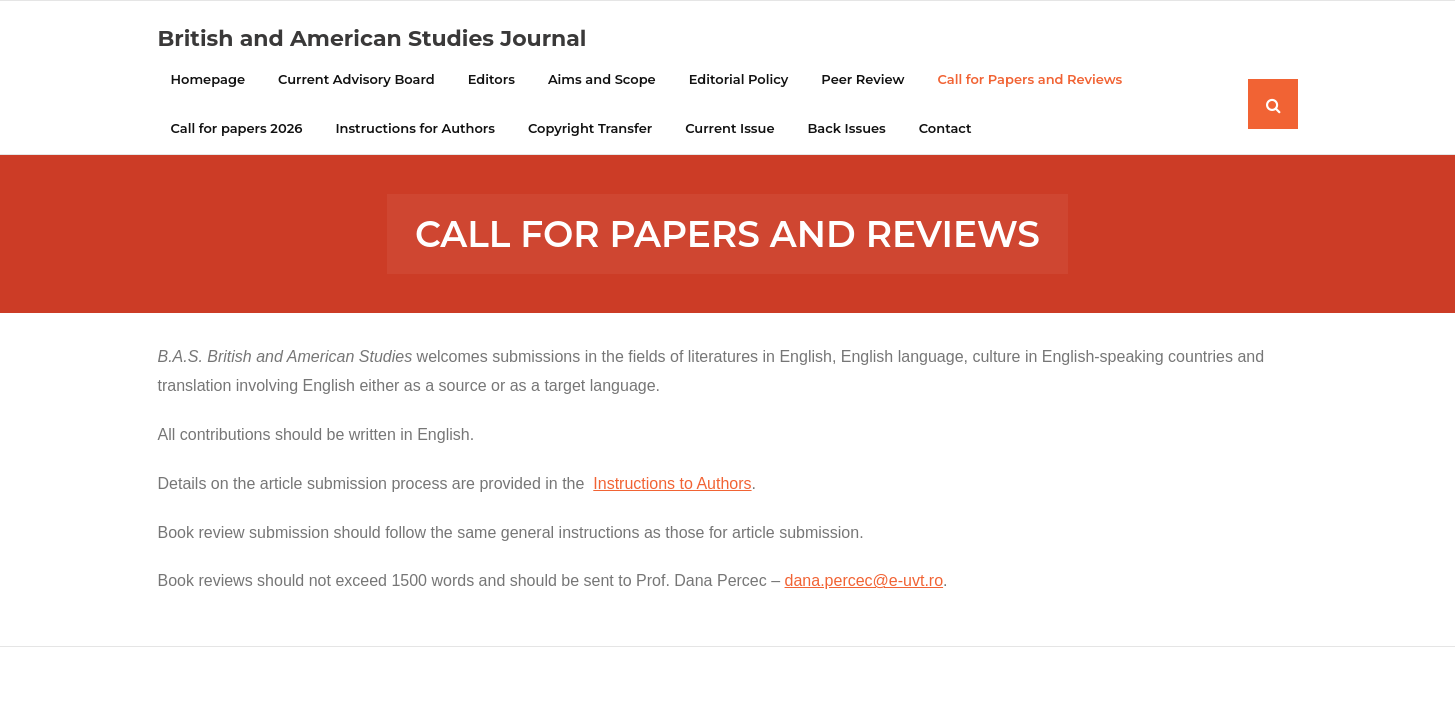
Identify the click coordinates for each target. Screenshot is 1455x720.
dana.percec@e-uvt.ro (864, 580)
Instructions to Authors (672, 483)
